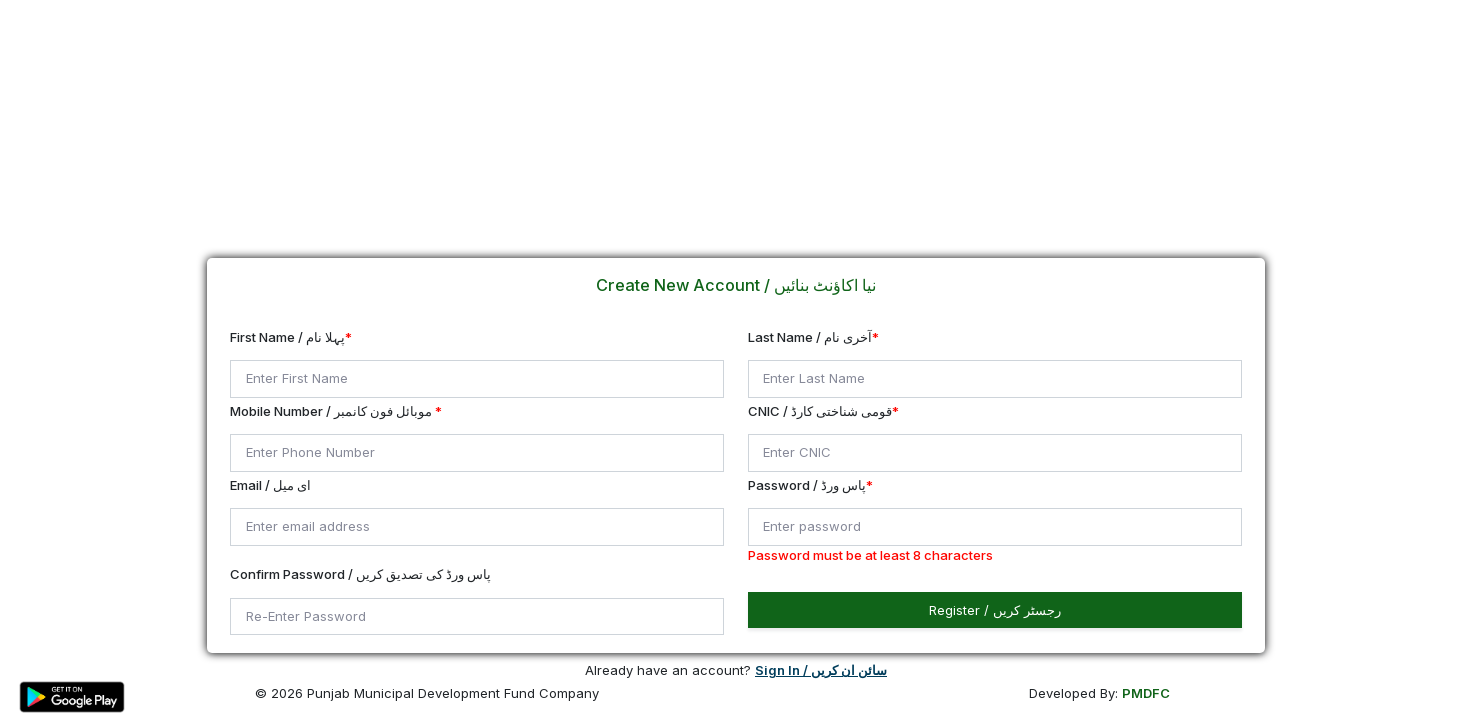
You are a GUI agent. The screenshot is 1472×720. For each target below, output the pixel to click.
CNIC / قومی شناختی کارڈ (823, 411)
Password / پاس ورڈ (810, 485)
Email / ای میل (270, 485)
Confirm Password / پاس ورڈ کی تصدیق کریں (360, 574)
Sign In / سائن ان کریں (821, 670)
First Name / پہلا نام (291, 337)
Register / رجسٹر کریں (995, 610)
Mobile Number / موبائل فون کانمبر (336, 411)
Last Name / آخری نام (813, 337)
